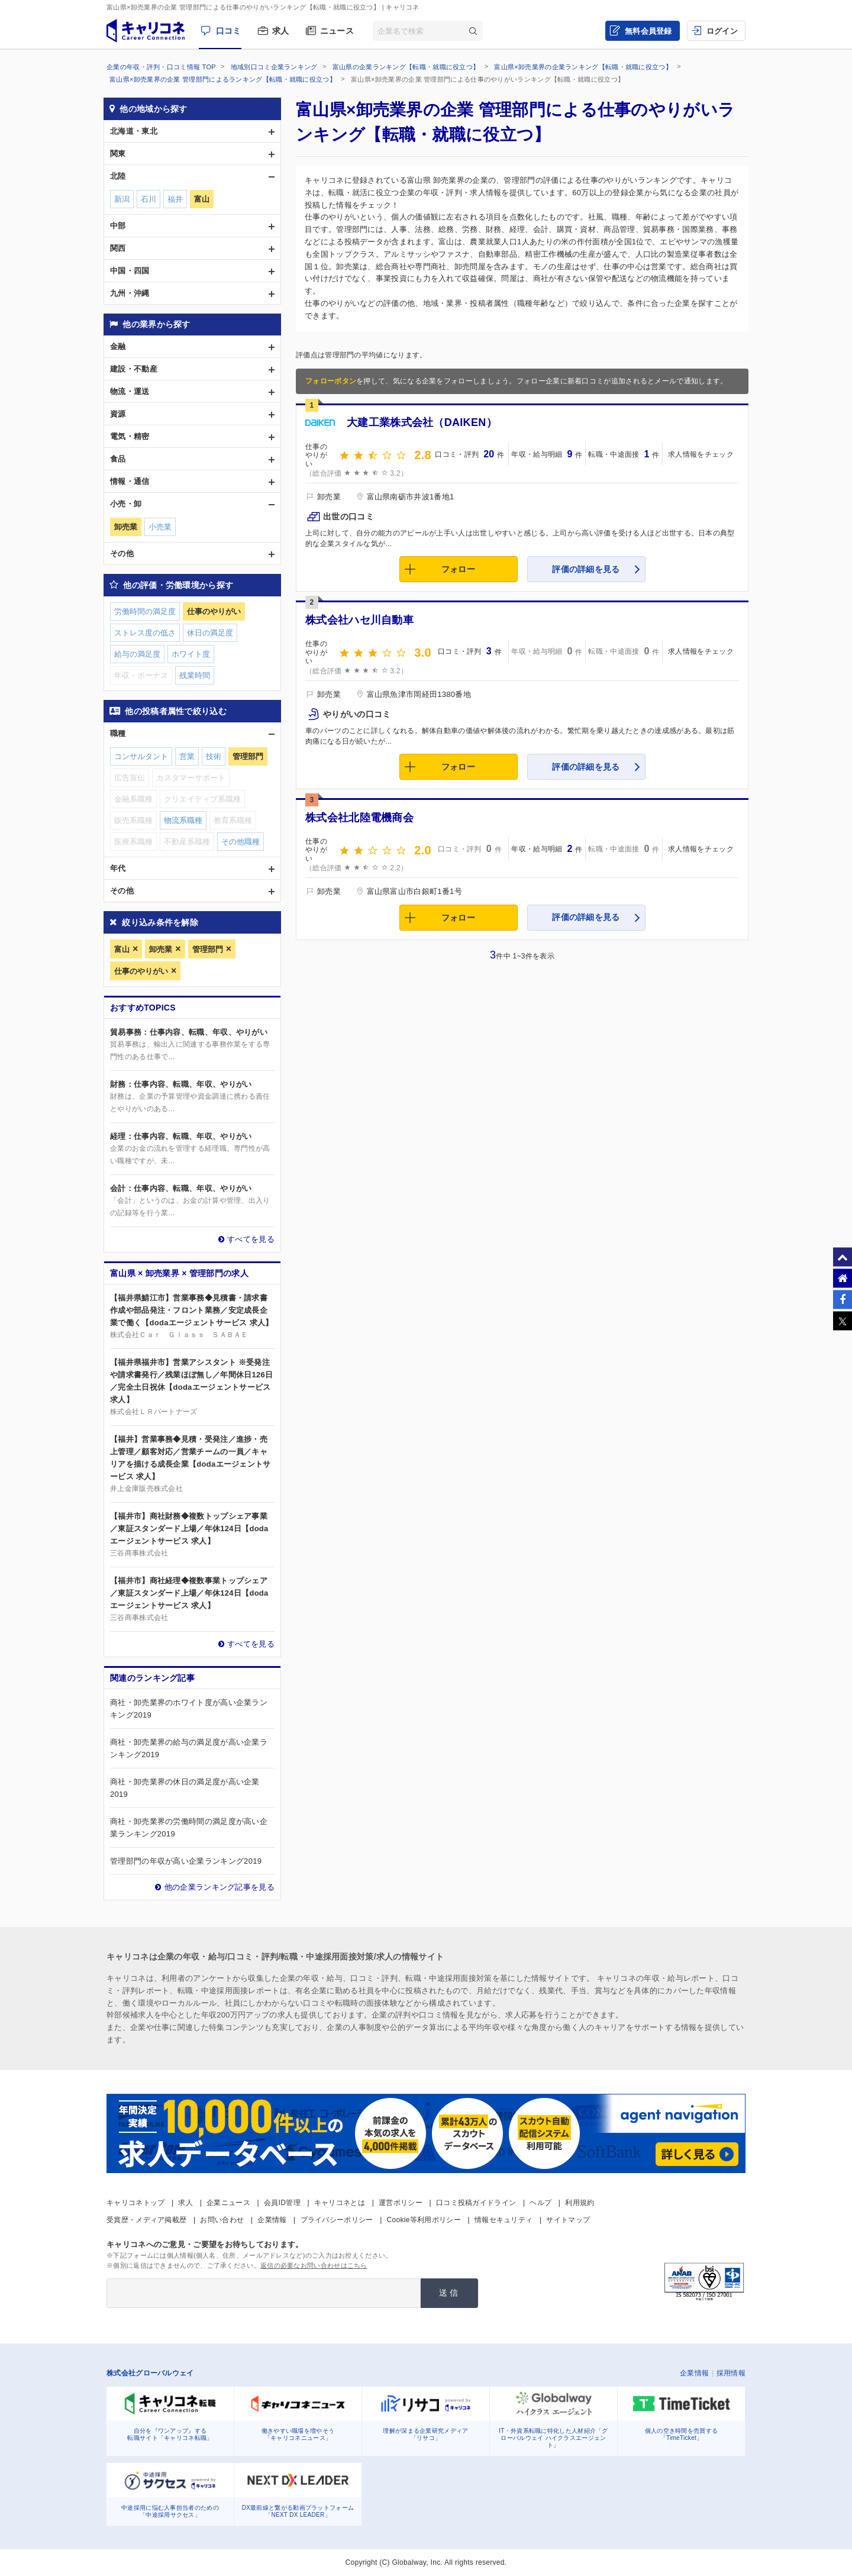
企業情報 (271, 2220)
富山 (122, 949)
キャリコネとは (339, 2203)
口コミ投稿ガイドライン (476, 2203)
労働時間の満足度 (145, 611)
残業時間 (194, 675)
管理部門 (207, 949)
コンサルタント (141, 756)
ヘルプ (540, 2203)
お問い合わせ (222, 2220)
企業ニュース (228, 2203)
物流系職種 (183, 820)
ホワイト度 (191, 654)
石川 (148, 199)
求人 (280, 30)
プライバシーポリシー (337, 2220)
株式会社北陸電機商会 (359, 818)
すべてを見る (251, 1239)
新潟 (122, 199)
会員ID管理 (282, 2203)
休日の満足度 (210, 632)
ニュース (337, 30)
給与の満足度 (137, 654)
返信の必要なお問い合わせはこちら (313, 2265)
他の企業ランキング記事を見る (219, 1887)
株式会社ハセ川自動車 (359, 620)
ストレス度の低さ (145, 632)
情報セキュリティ (503, 2220)
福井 (175, 199)
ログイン (722, 31)
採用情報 (731, 2373)
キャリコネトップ (135, 2203)
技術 (213, 756)
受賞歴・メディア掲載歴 (146, 2220)
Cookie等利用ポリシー (424, 2220)
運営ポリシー (400, 2203)
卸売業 (160, 949)
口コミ (228, 30)
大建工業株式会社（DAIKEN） (422, 422)
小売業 (160, 526)
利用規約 (579, 2203)
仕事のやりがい (141, 971)
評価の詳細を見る (585, 569)
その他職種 (240, 841)
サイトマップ (568, 2220)
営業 (187, 756)
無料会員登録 (648, 31)
